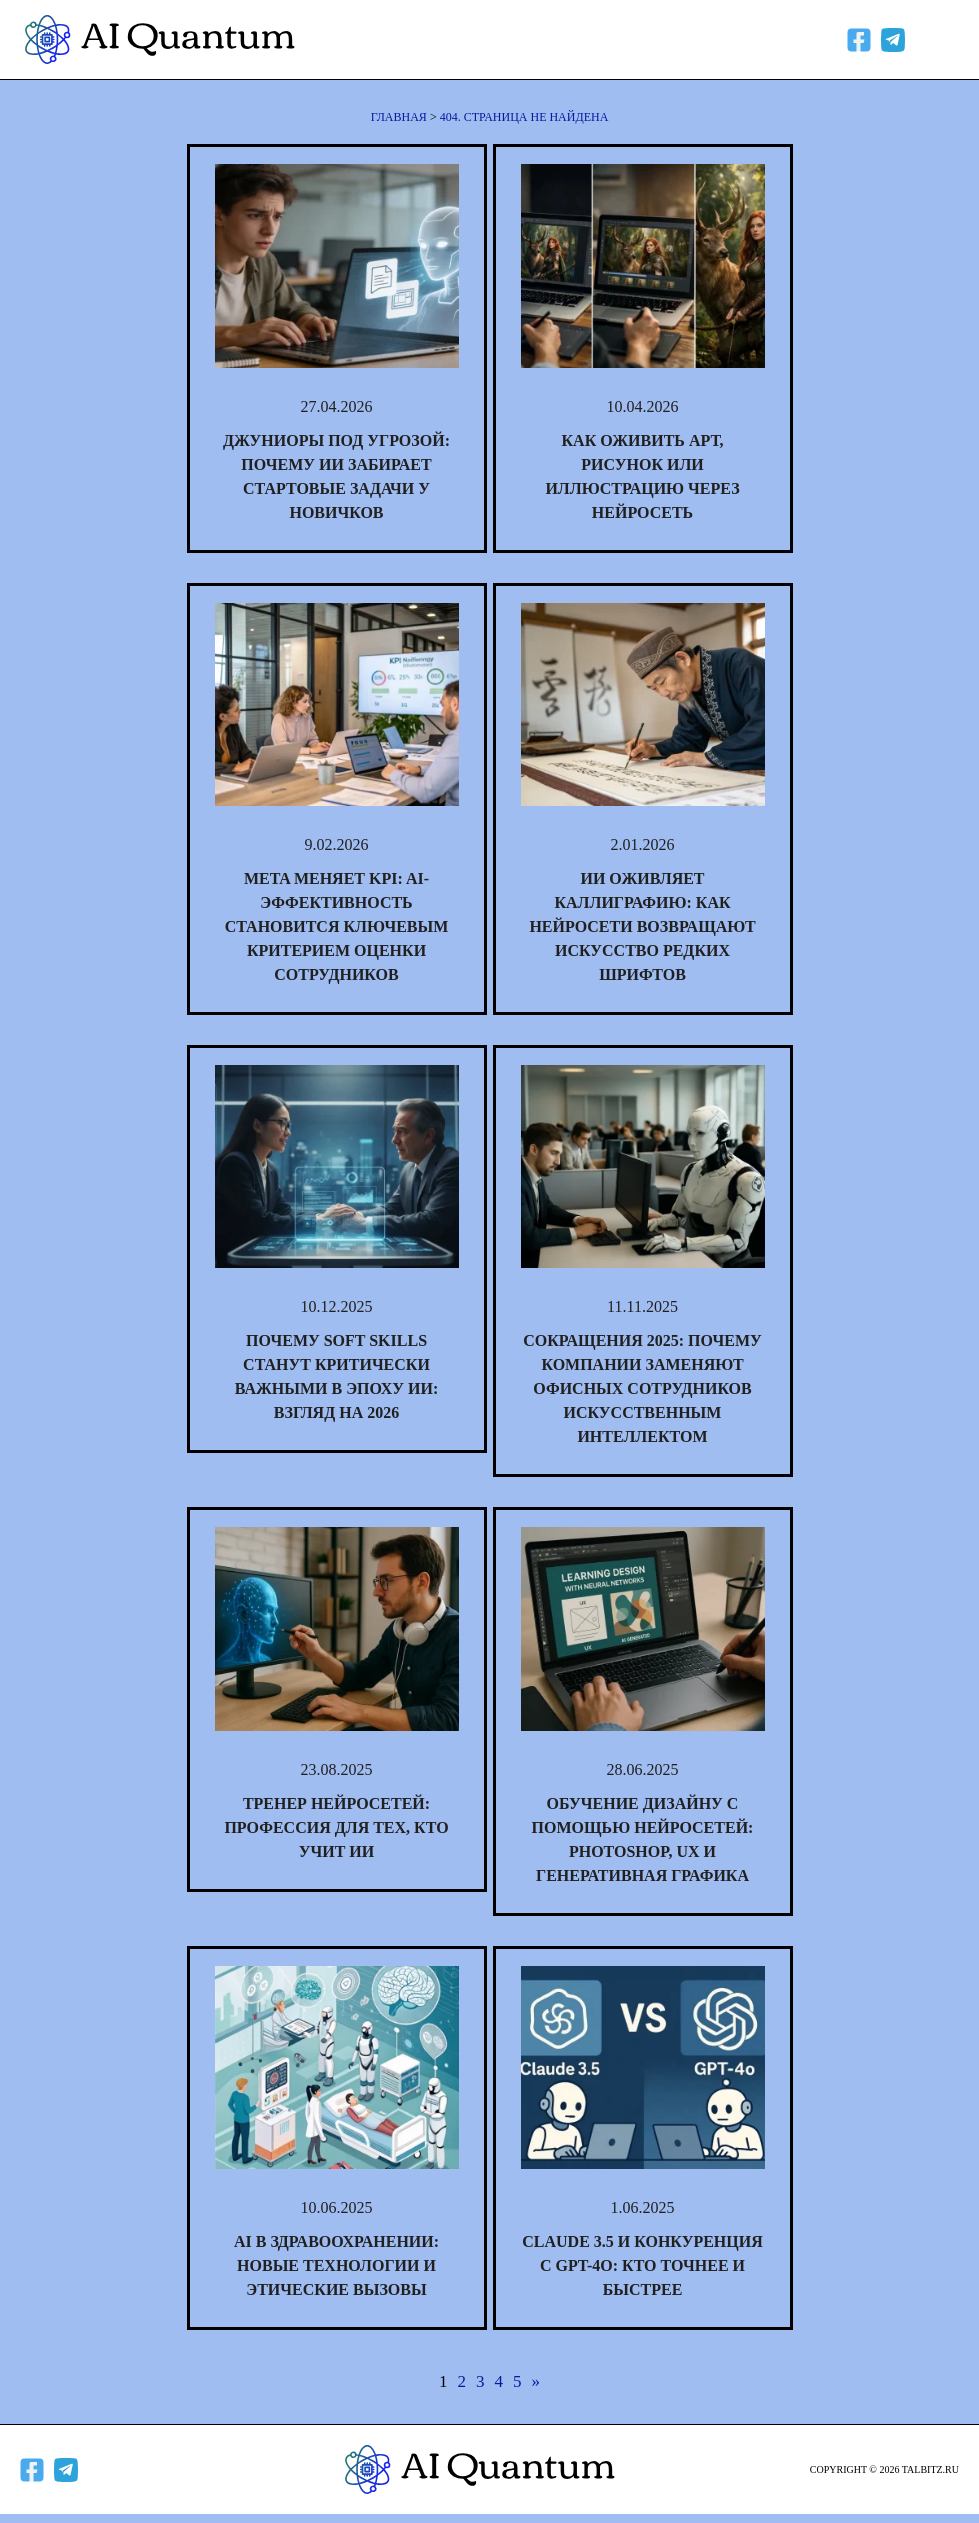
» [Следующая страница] (536, 2381)
